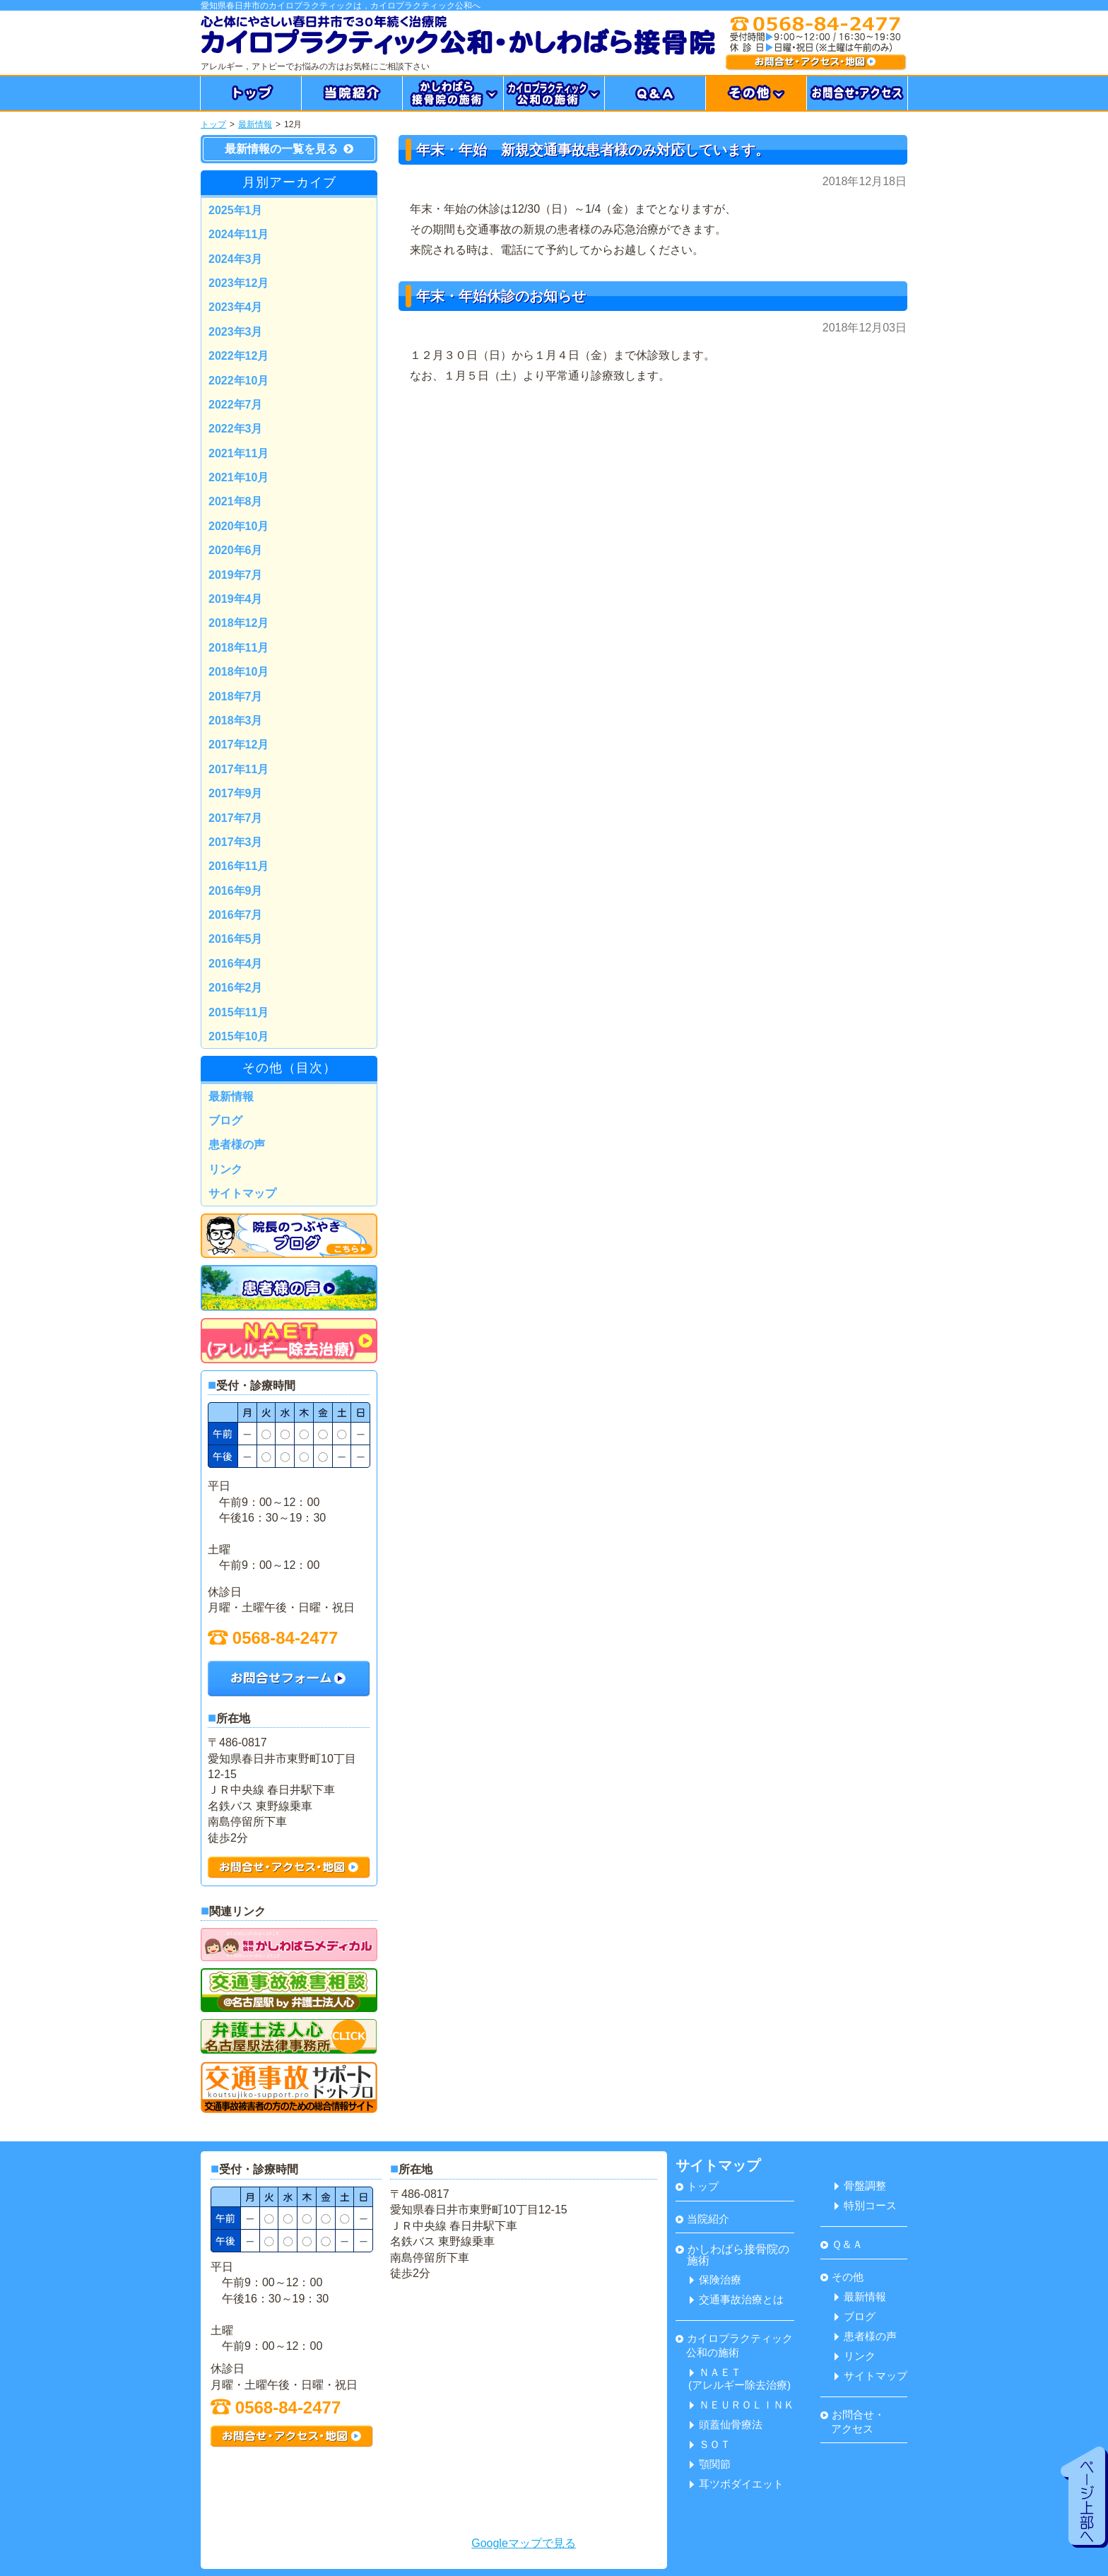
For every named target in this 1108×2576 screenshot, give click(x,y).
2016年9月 (235, 891)
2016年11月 (238, 866)
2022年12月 (238, 356)
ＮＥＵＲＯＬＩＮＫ (742, 2405)
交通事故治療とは (737, 2299)
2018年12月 (238, 623)
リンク (225, 1169)
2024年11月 (238, 234)
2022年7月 (235, 405)
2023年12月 (238, 283)
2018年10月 (238, 672)
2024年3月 (235, 259)
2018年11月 (238, 648)
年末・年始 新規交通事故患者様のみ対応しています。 (593, 150)
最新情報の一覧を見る (289, 149)
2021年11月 (238, 453)
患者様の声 (236, 1145)
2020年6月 (235, 550)
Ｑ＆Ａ (841, 2244)
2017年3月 (235, 842)
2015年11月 (238, 1012)
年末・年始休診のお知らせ (501, 296)
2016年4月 (235, 964)
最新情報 (255, 124)
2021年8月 (235, 501)
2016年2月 (235, 988)
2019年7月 (235, 575)
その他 (842, 2277)
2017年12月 (238, 745)
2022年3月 (235, 429)
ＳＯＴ (710, 2444)
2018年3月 (235, 720)
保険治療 (715, 2280)
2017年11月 (238, 769)
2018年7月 (235, 696)
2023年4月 (235, 307)
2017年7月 (235, 818)
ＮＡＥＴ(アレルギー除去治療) (739, 2378)
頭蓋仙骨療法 (726, 2424)
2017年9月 (235, 793)
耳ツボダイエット (737, 2484)
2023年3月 (235, 332)
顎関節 (710, 2464)
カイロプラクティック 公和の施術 (734, 2345)
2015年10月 (238, 1036)
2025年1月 (235, 210)
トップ (213, 124)
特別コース (866, 2205)
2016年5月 (235, 939)
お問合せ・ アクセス (852, 2422)
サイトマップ (242, 1193)
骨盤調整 (860, 2186)
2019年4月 (235, 599)
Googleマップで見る (523, 2543)
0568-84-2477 (273, 1637)
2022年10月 (238, 381)
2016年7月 (235, 915)
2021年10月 (238, 477)
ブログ (225, 1120)
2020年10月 (238, 526)
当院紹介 (702, 2219)
